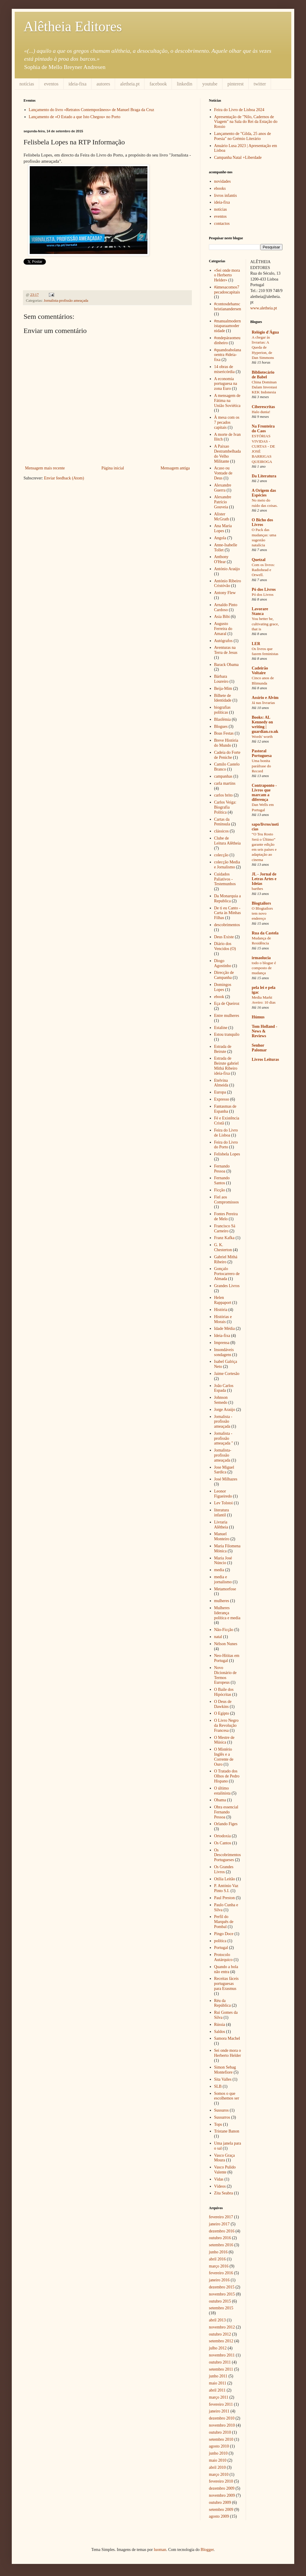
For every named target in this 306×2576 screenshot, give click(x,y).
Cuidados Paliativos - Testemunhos (225, 879)
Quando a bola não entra (226, 1969)
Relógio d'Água (265, 332)
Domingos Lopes (222, 987)
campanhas (223, 776)
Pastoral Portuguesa (262, 753)
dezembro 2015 (222, 2287)
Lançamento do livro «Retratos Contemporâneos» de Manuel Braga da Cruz (91, 110)
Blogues (221, 726)
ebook (219, 997)
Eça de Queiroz (227, 1003)
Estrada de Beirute (223, 1049)
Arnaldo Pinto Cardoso (225, 607)
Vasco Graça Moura (224, 2158)
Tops (218, 2124)
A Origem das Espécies (264, 492)
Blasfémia (222, 719)
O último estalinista (222, 1790)
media (219, 1570)
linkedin (184, 83)
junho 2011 (218, 2376)
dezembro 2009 (222, 2488)
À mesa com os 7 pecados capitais (227, 422)
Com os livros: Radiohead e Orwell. (263, 570)
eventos (51, 83)
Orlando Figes (226, 1824)
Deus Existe (224, 937)
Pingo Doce (224, 1934)
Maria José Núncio (223, 1560)
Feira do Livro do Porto (226, 1145)
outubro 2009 (220, 2502)
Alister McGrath (221, 516)
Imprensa (222, 1342)
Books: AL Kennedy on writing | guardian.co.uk (265, 724)
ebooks (220, 188)
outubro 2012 (220, 2334)
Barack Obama (226, 664)
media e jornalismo (223, 1579)
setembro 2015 (221, 2308)
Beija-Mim (223, 688)
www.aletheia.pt (263, 308)
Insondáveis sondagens (224, 1352)
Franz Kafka (224, 1238)
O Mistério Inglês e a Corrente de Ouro (224, 1756)
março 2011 (218, 2397)
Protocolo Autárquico (223, 1957)
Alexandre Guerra (222, 487)
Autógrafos (223, 641)
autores (103, 83)
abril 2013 (217, 2320)
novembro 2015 (222, 2294)
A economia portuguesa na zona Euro (225, 384)
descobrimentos (227, 925)
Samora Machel (227, 2038)
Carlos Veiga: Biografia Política (225, 807)
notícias (26, 83)
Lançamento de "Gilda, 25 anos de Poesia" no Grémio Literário (242, 136)
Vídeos (220, 2186)
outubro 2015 (220, 2301)
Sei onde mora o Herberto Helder (227, 2053)
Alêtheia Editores (73, 26)
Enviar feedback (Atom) (64, 478)
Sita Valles (223, 2079)
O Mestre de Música (224, 1740)
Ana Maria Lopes (223, 528)
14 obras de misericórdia (224, 369)
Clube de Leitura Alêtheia (227, 840)
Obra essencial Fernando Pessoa (226, 1812)
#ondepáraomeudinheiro (227, 340)
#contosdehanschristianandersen (227, 306)
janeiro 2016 (219, 2280)
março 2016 (218, 2266)
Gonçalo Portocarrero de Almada (227, 1273)
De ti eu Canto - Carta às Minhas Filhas (227, 913)
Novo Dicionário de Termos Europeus (225, 1675)
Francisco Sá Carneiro (224, 1228)
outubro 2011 (220, 2362)
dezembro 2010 (222, 2418)
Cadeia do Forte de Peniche (227, 755)
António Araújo (227, 569)
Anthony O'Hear (221, 559)
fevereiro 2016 (221, 2273)
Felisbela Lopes (227, 1154)
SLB (218, 2086)
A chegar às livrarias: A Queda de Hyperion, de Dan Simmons (263, 347)
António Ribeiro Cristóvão (227, 583)
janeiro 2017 (219, 2224)
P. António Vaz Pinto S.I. (226, 1888)
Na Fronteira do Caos (263, 428)
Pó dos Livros (264, 589)
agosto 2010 (219, 2446)
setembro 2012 (221, 2341)
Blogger (207, 2549)
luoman (160, 2549)
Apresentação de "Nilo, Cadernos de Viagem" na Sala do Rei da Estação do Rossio (245, 122)
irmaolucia (261, 958)
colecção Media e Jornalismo (227, 864)
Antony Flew (225, 593)
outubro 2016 (220, 2238)
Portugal (221, 1947)
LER (256, 643)
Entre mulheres (226, 1015)
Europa (220, 1092)
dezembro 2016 (222, 2231)
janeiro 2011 (219, 2411)
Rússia (219, 2024)
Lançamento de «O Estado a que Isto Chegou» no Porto (74, 117)
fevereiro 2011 (221, 2404)
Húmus (258, 1017)
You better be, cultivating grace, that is (265, 623)
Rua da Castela (265, 933)
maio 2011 (217, 2383)
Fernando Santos (222, 1180)
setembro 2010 (221, 2439)
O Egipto (221, 1713)
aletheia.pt (129, 83)
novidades (222, 181)
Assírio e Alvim (265, 697)
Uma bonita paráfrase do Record (261, 765)
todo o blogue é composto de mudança (264, 968)
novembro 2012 (222, 2327)
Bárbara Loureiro (221, 679)
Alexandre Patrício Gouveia (222, 502)
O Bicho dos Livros (262, 522)
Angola (220, 538)
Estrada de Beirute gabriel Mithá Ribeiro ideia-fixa (226, 1065)
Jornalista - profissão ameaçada (223, 1421)
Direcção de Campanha (224, 975)
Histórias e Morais (223, 1319)
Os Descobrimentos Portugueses (227, 1855)
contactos (222, 223)
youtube (209, 83)
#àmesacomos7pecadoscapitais (227, 289)
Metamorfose (225, 1589)
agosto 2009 (219, 2516)
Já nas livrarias (263, 702)
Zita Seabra (223, 2193)
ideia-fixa (78, 83)
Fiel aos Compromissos (226, 1199)
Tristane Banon (226, 2131)
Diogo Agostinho (222, 963)
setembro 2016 (221, 2245)
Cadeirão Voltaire (260, 670)
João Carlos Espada (224, 1388)
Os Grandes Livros (224, 1869)
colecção (221, 855)
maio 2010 (218, 2460)
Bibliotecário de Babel (263, 374)
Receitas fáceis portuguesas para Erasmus (226, 1983)
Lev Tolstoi (223, 1503)
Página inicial (113, 468)
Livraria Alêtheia (221, 1524)
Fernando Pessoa (222, 1168)
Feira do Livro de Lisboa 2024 (239, 110)
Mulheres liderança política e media (227, 1613)
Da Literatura (264, 476)
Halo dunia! (261, 412)
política (220, 1941)
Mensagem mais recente (45, 468)
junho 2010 (218, 2453)
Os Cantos (222, 1843)
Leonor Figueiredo (223, 1493)
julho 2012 (218, 2348)
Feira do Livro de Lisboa (226, 1132)
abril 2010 (217, 2467)
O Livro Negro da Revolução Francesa (226, 1725)
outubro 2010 (220, 2432)
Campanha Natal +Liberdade (238, 157)
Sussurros (222, 2117)
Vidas (219, 2179)
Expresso (221, 1099)
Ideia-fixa (222, 1335)
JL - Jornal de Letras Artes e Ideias (264, 879)
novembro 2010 (222, 2425)
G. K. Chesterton (223, 1247)
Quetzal (259, 560)
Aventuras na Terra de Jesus (225, 650)
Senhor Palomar (259, 1047)
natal (218, 1637)
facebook (158, 83)
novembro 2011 (222, 2355)
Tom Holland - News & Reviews (264, 1031)
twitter (260, 83)
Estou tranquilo (227, 1034)
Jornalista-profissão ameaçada (66, 301)
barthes (257, 888)
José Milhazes (225, 1479)
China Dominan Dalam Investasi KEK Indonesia (264, 387)
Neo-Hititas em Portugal (227, 1658)
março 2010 (218, 2474)
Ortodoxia (222, 1836)
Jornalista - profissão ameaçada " (223, 1438)
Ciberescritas (263, 407)
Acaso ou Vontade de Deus (223, 473)
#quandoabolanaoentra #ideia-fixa (227, 355)
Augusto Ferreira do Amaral (223, 628)
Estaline (220, 1027)
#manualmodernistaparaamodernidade (227, 326)
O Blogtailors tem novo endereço (262, 913)
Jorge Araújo (224, 1409)
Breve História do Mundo (226, 743)
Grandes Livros (227, 1286)
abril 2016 (217, 2259)
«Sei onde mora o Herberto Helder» (227, 275)
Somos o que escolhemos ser (226, 2096)
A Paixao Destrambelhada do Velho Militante (227, 453)
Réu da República (222, 2003)
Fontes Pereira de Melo (226, 1216)
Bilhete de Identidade (223, 698)
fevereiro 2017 (221, 2217)
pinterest (235, 83)
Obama (220, 1800)
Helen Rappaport (222, 1300)
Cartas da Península (222, 822)
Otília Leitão (224, 1879)
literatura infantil (221, 1512)
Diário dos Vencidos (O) (225, 946)
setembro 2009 (221, 2509)
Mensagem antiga (175, 468)
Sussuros (221, 2110)
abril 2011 (217, 2390)
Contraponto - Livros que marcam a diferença (264, 792)
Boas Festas (224, 733)
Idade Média (224, 1328)
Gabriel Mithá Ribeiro (225, 1259)
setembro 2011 (221, 2369)
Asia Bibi (222, 616)
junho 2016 (218, 2252)
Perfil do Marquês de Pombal (224, 1921)
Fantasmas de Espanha (225, 1109)
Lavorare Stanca (260, 611)
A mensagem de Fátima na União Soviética (227, 400)
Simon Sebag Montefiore (225, 2069)
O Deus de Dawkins (223, 1704)
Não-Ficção (223, 1629)
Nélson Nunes (225, 1644)
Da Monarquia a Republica (227, 898)
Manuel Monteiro (222, 1536)
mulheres (221, 1601)
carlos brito (223, 795)
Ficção (219, 1190)
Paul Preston (224, 1898)
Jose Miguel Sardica (224, 1470)
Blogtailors (261, 903)
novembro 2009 (222, 2495)
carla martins (225, 783)
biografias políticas (222, 710)
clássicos (221, 831)
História (220, 1309)
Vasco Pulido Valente (225, 2169)
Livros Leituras (265, 1059)
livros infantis (225, 195)
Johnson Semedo (221, 1400)
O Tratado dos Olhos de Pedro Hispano (227, 1776)
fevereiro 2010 (221, 2481)
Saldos (219, 2031)
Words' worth (262, 736)
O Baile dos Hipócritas (224, 1692)
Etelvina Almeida (221, 1083)
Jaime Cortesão (227, 1373)
